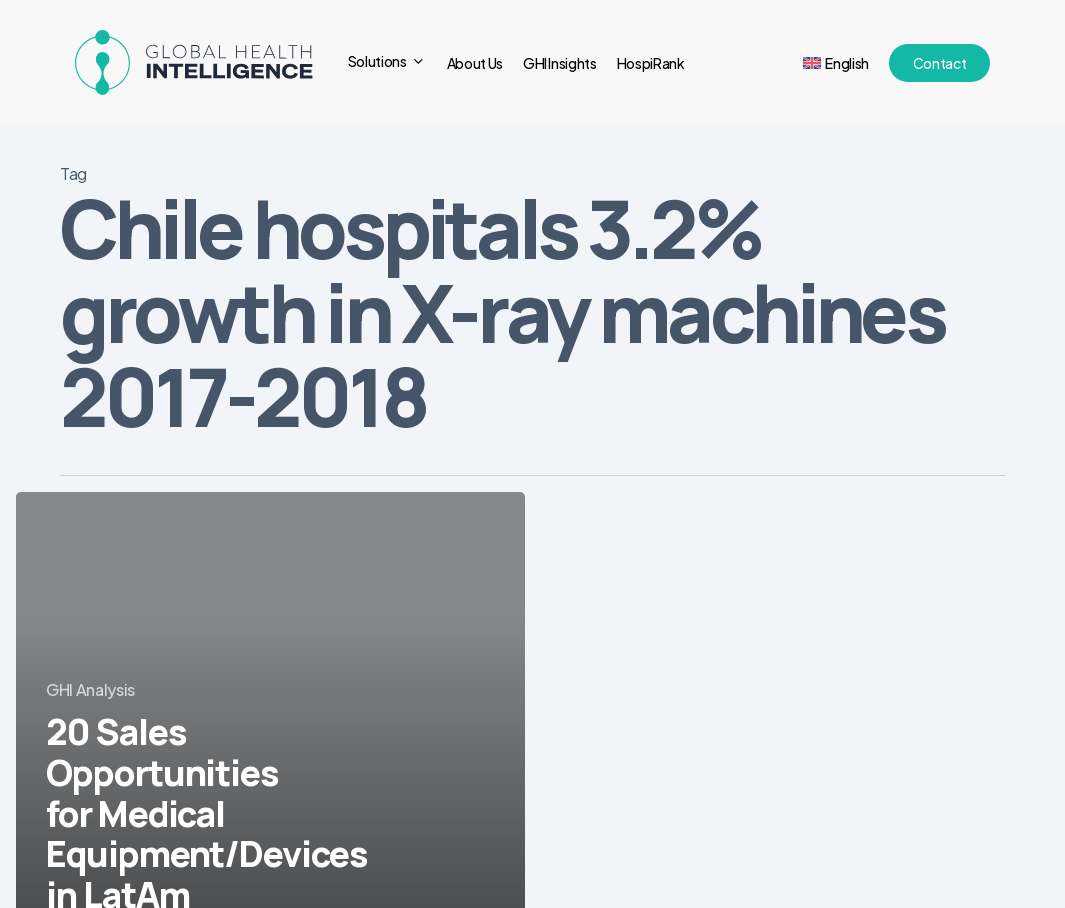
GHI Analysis (90, 689)
